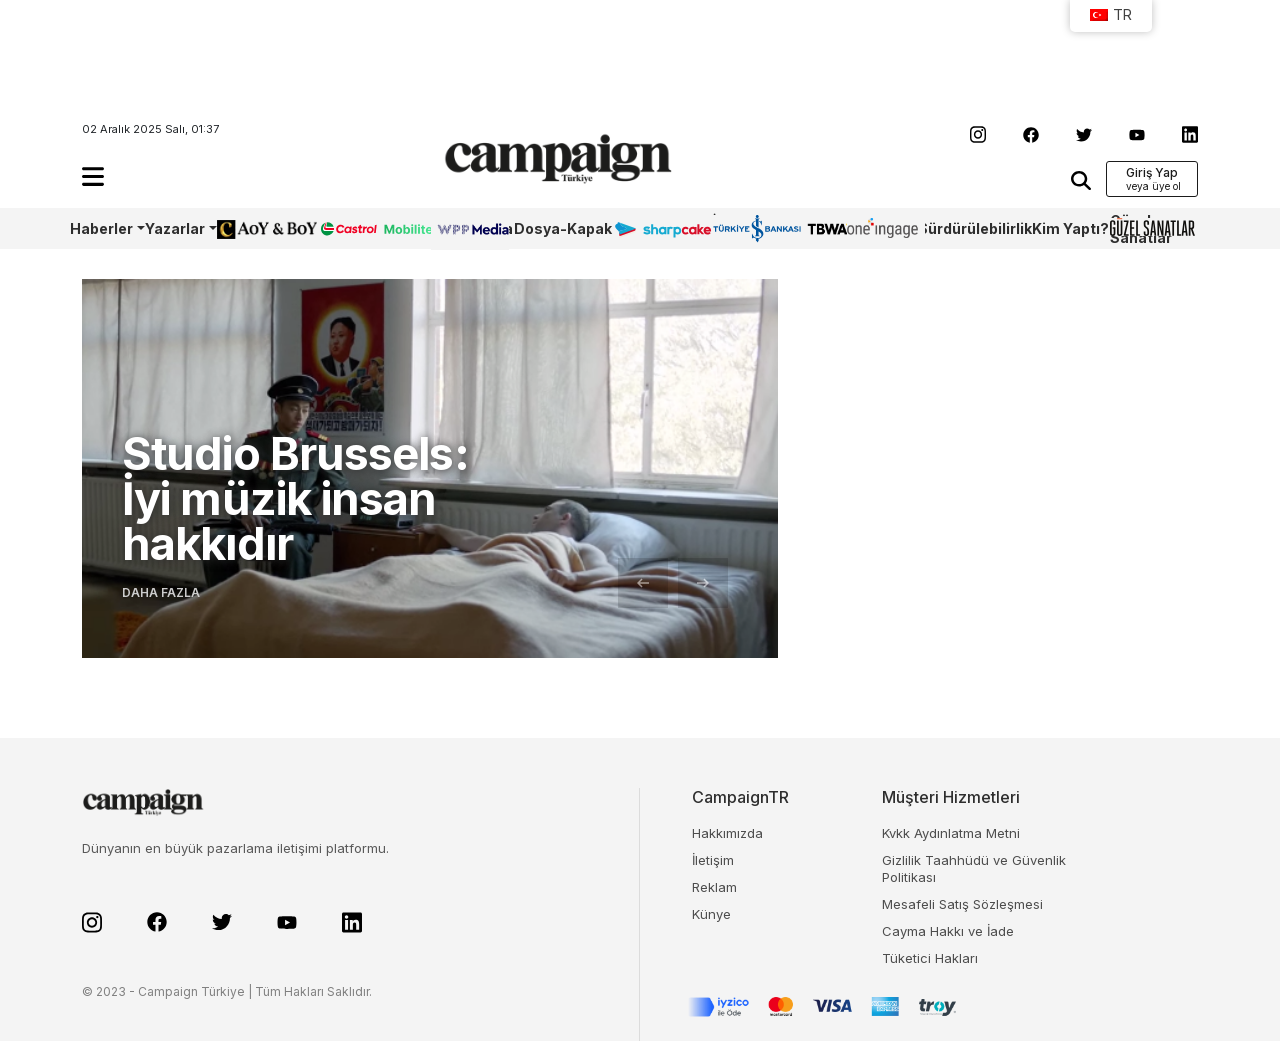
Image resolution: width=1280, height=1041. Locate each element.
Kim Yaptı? (1070, 228)
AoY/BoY (247, 228)
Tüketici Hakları (930, 958)
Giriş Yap (1152, 172)
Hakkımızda (727, 833)
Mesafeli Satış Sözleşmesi (962, 904)
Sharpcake (652, 228)
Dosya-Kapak (563, 228)
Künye (711, 914)
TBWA (827, 228)
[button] (93, 176)
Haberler (101, 228)
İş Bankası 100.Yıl (741, 228)
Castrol (345, 228)
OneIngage (882, 228)
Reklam (714, 887)
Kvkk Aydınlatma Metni (951, 833)
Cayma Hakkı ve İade (948, 931)
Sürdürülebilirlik (975, 228)
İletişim (713, 860)
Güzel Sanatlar (1141, 229)
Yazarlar (175, 228)
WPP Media (472, 228)
